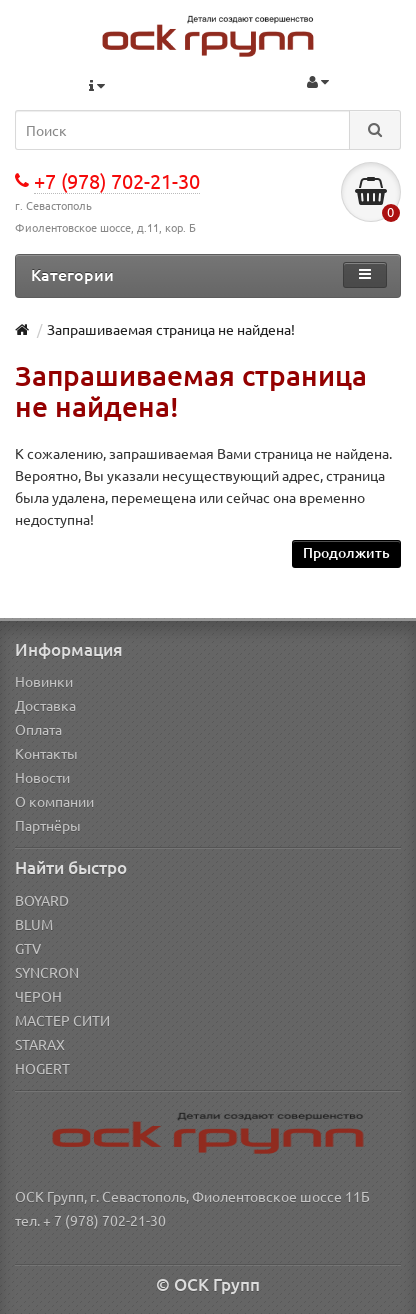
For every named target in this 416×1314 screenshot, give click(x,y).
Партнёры (48, 825)
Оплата (38, 729)
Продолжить (346, 552)
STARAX (40, 1044)
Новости (42, 777)
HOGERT (42, 1068)
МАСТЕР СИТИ (62, 1020)
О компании (54, 801)
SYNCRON (47, 972)
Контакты (46, 753)
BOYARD (42, 900)
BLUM (34, 924)
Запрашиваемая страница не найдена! (171, 329)
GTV (28, 948)
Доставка (45, 705)
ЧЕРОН (38, 996)
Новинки (44, 681)
